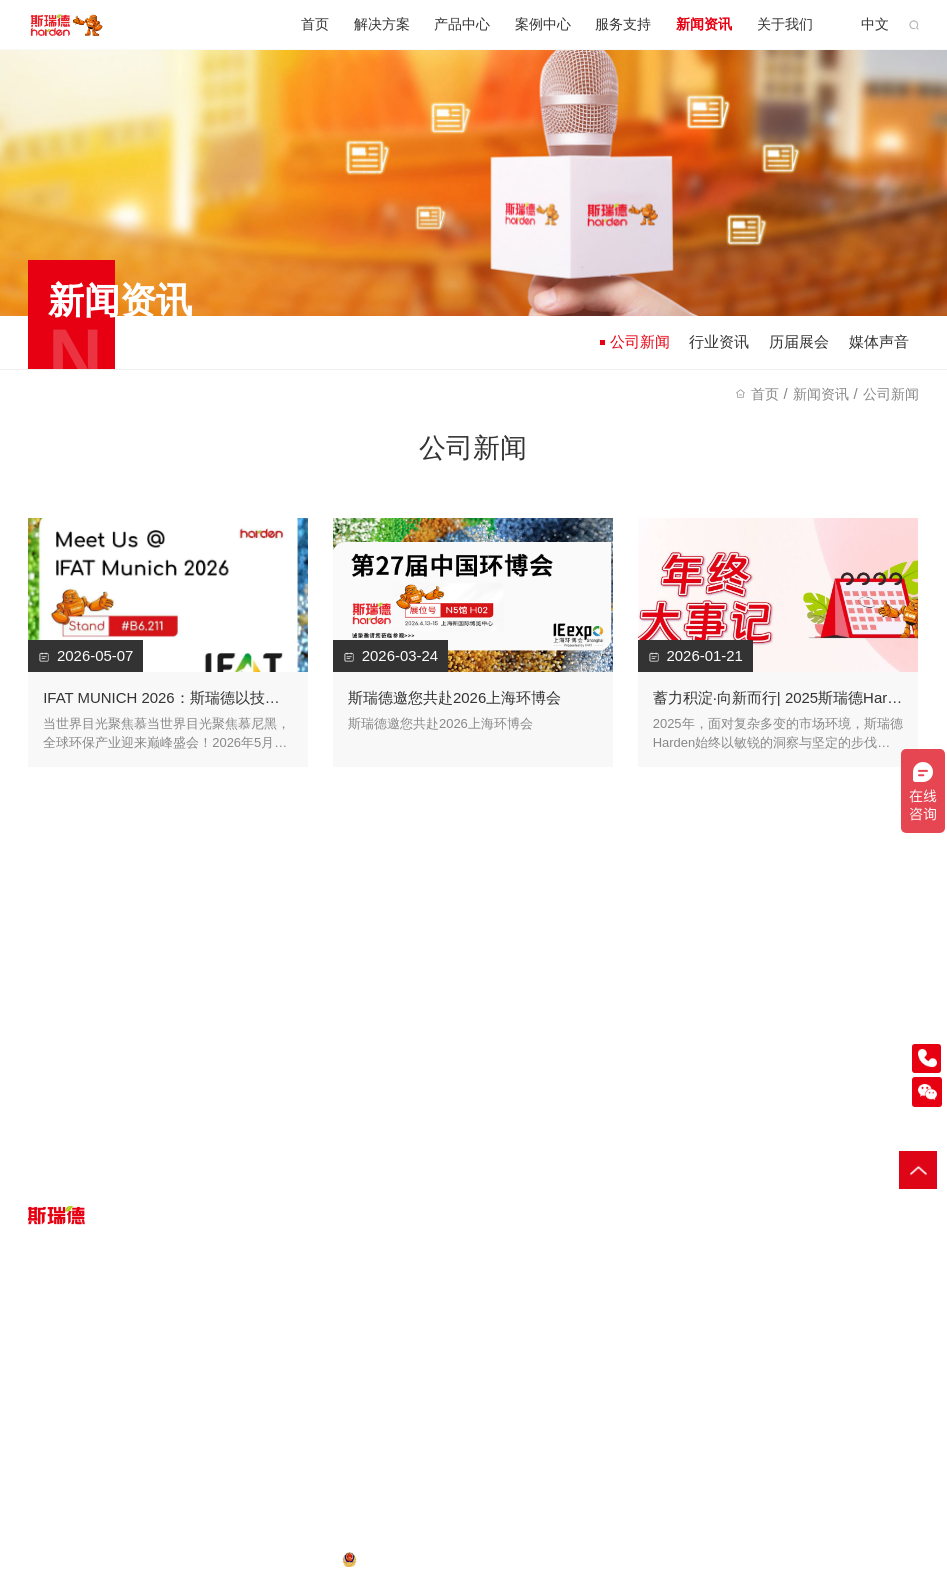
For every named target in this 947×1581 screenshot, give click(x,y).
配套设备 (173, 1363)
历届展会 (799, 341)
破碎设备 (173, 1337)
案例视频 (292, 1363)
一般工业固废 (67, 1337)
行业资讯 (719, 341)
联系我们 (650, 1441)
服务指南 (412, 1337)
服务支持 (623, 24)
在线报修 (412, 1389)
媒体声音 (879, 341)
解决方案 (382, 24)
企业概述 (650, 1337)
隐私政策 (54, 1558)
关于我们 (785, 24)
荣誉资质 (650, 1363)
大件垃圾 (54, 1363)
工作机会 (650, 1415)
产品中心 (462, 24)
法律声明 (180, 1558)
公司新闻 (635, 341)
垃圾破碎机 (680, 1558)
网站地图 (117, 1558)
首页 (315, 24)
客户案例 (292, 1337)
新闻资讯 (704, 24)
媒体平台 (650, 1389)
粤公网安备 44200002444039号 (455, 1558)
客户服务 (412, 1363)
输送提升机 (886, 1558)
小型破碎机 (817, 1558)
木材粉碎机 (748, 1558)
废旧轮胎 (54, 1415)
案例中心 (543, 24)
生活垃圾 (54, 1389)
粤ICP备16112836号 (275, 1558)
